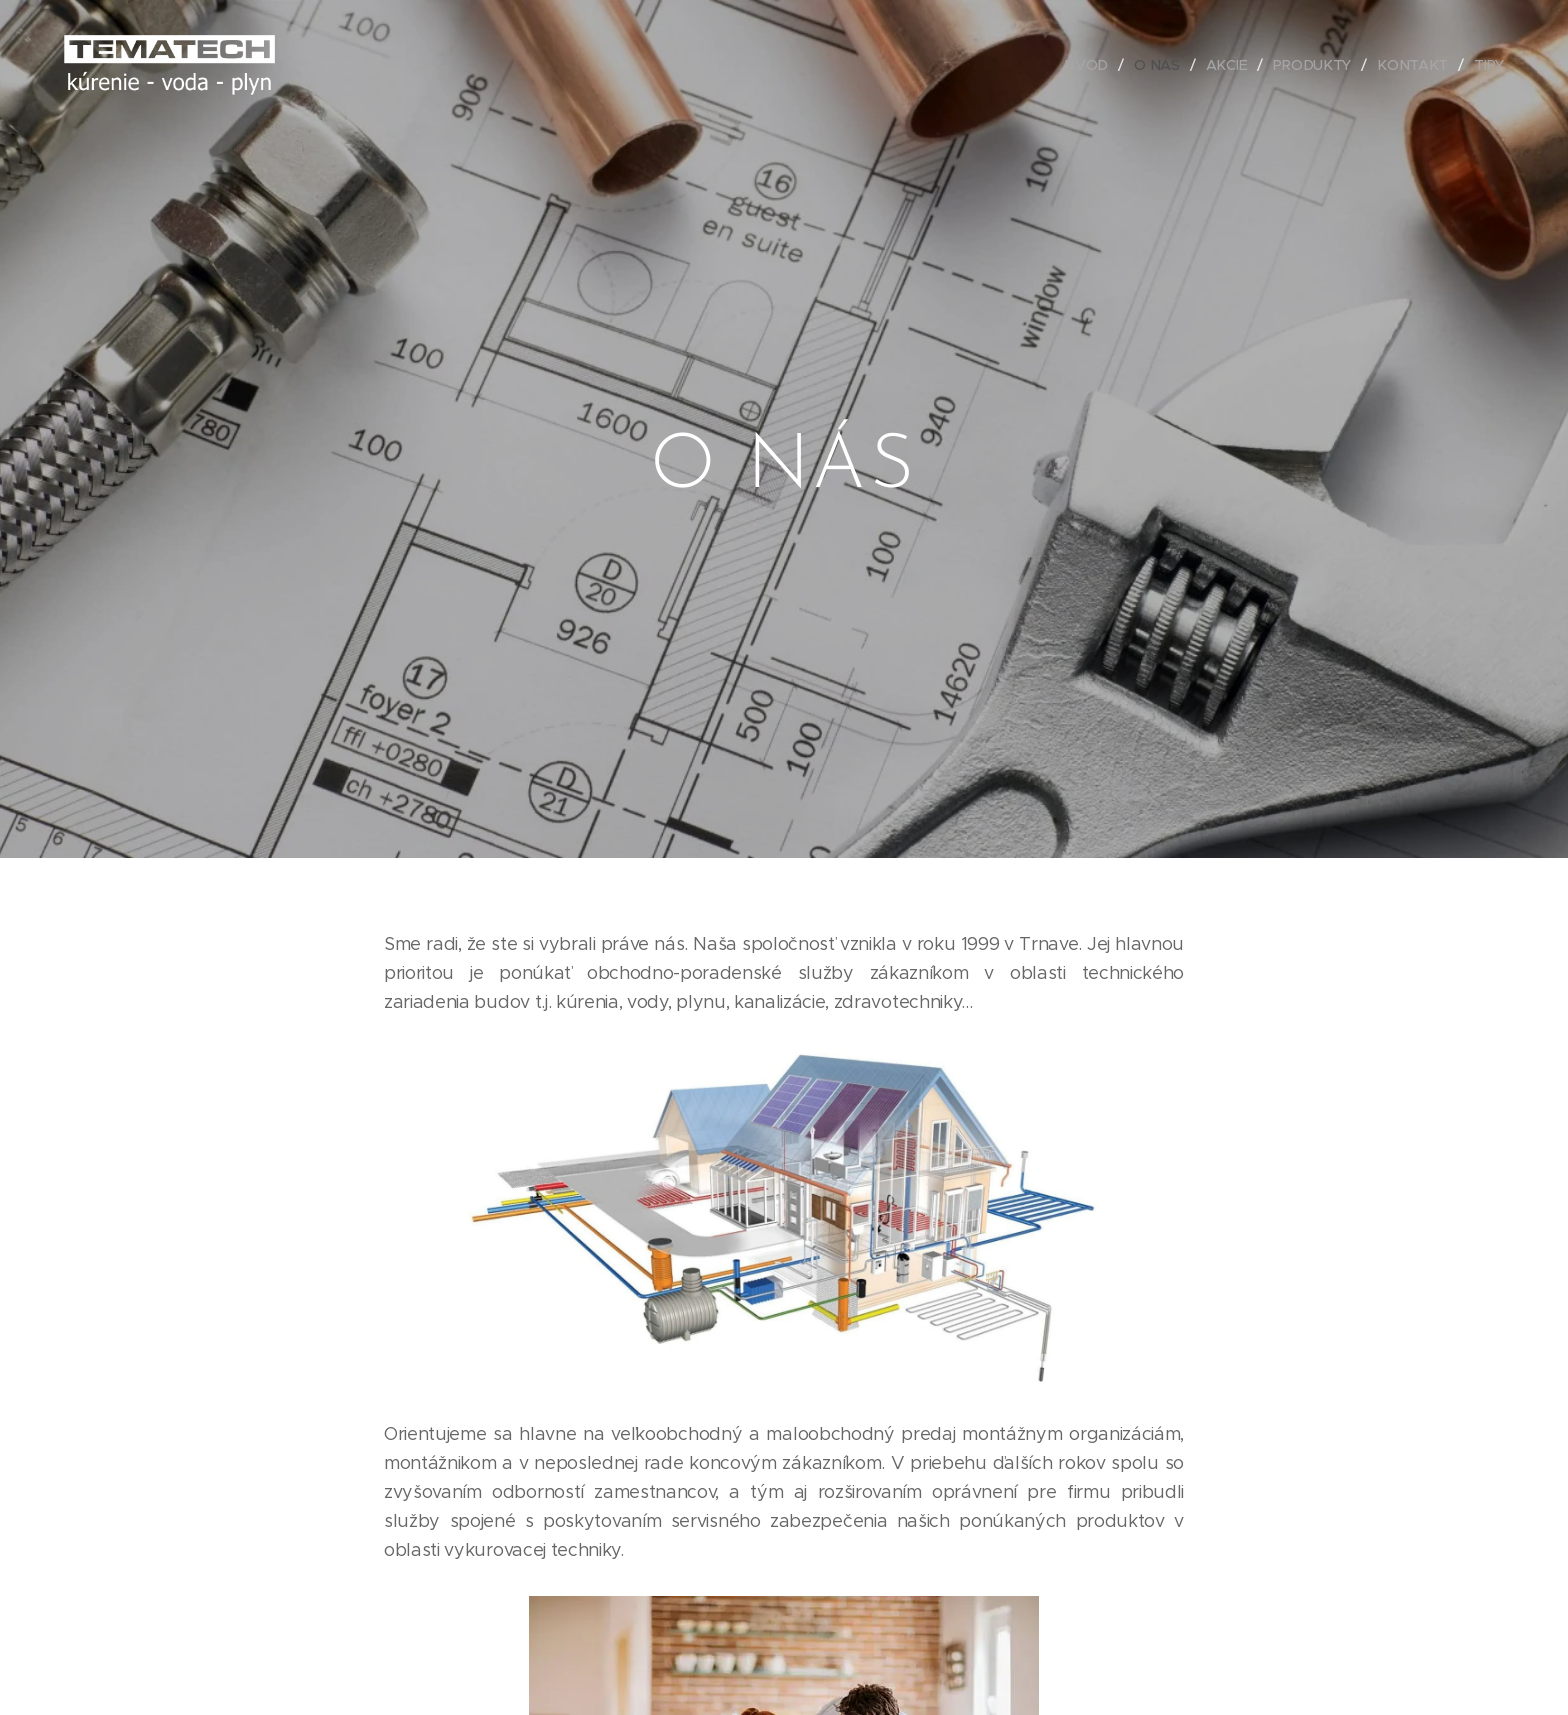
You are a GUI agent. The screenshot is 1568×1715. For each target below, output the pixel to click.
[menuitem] (1092, 65)
